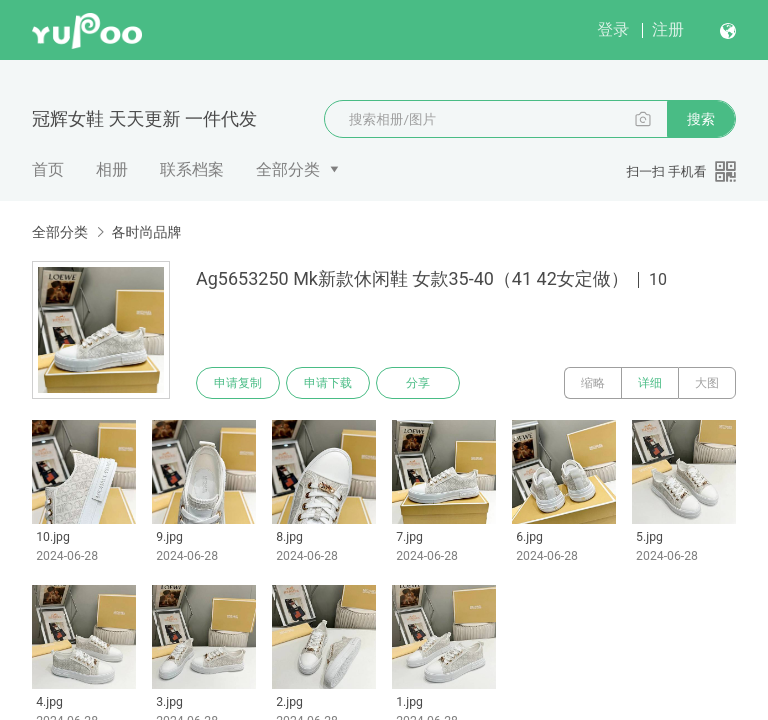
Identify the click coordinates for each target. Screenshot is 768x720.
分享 (418, 383)
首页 (48, 169)
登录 (613, 29)
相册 (112, 169)
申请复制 (238, 383)
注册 (668, 29)
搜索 (701, 119)
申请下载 (328, 383)
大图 (707, 383)
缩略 (593, 383)
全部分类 (288, 169)
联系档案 (192, 169)
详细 (650, 383)
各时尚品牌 (146, 232)
